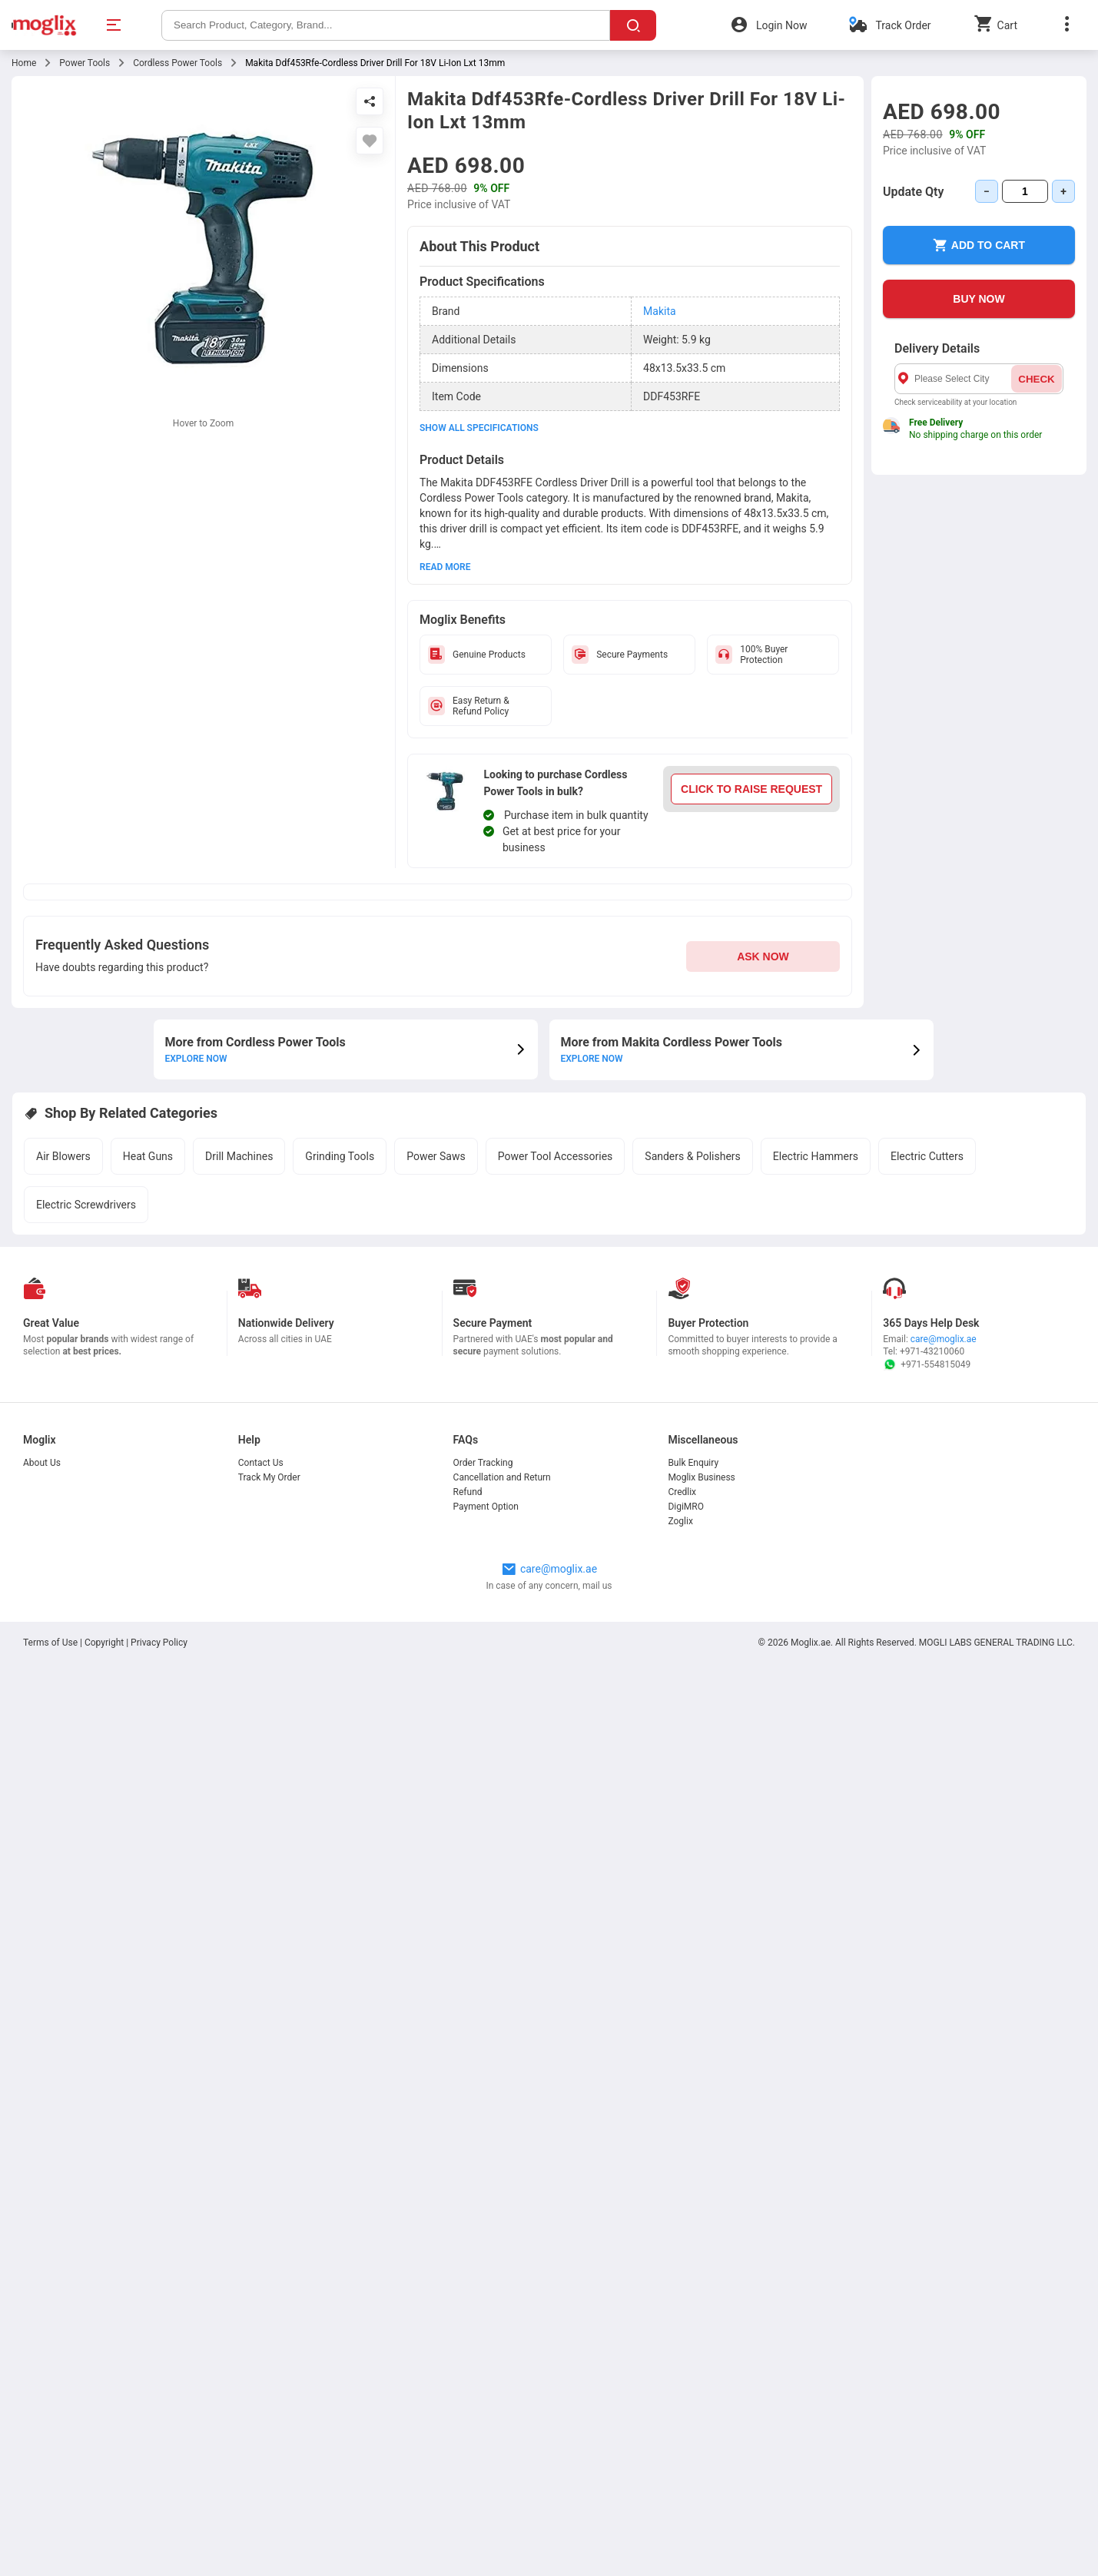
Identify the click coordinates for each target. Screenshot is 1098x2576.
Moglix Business (701, 1477)
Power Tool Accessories (555, 1156)
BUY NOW (978, 299)
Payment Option (486, 1506)
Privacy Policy (159, 1642)
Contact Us (261, 1462)
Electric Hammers (815, 1156)
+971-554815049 (926, 1364)
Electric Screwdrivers (86, 1204)
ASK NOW (763, 956)
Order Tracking (483, 1462)
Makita (659, 311)
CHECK (1036, 379)
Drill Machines (239, 1156)
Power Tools (84, 63)
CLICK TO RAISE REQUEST (751, 789)
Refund (468, 1492)
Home (24, 63)
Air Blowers (63, 1156)
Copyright (104, 1642)
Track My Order (269, 1477)
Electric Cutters (927, 1156)
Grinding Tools (339, 1156)
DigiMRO (686, 1506)
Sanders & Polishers (692, 1156)
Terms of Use (51, 1642)
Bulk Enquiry (693, 1462)
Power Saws (436, 1156)
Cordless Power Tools (177, 63)
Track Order (902, 25)
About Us (42, 1462)
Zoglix (680, 1521)
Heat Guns (148, 1156)
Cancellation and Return (502, 1477)
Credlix (682, 1492)
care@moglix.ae (944, 1339)
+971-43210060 (932, 1351)
